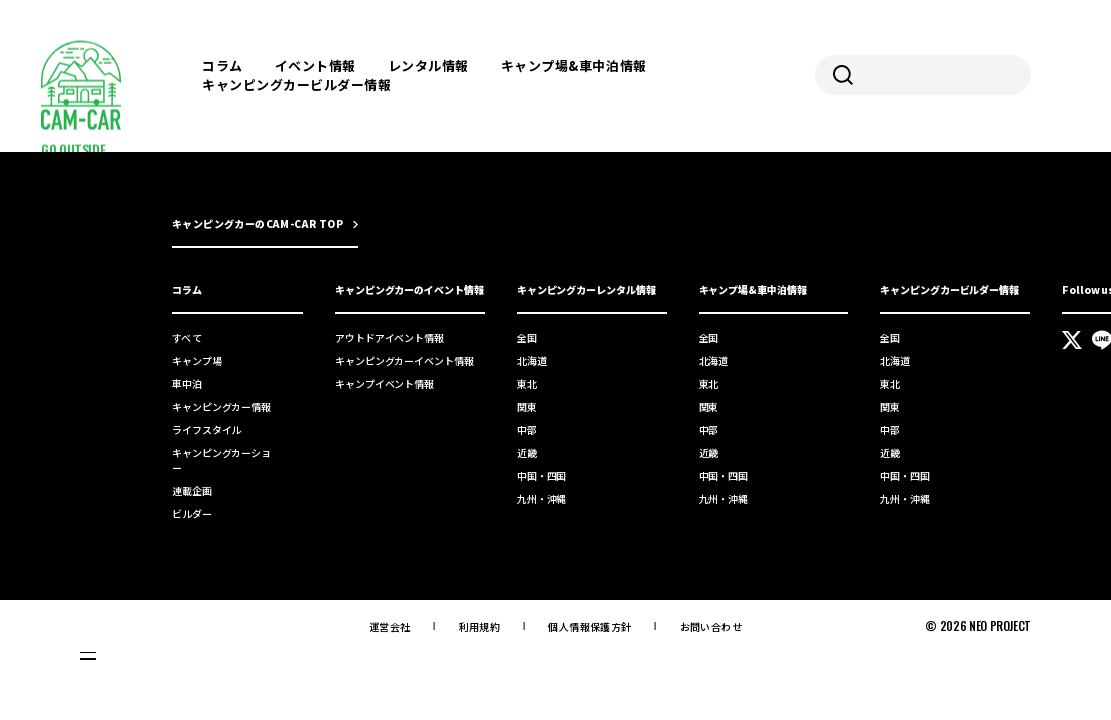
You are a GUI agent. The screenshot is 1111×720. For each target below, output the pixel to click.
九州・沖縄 (542, 498)
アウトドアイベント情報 (389, 337)
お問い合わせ (711, 626)
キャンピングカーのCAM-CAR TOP (257, 223)
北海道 (532, 360)
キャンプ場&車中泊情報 (574, 65)
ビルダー (192, 513)
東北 (527, 383)
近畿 (527, 452)
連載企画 (192, 490)
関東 (527, 406)
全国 (527, 337)
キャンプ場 (197, 360)
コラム (222, 65)
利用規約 (480, 626)
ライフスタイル (206, 429)
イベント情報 (315, 65)
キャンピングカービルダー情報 (296, 84)
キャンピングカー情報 (221, 406)
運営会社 (390, 626)
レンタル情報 (428, 65)
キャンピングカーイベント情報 (404, 360)
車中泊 (187, 383)
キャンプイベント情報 (384, 383)
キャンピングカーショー (221, 460)
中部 (527, 429)
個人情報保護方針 (589, 626)
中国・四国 (542, 475)
